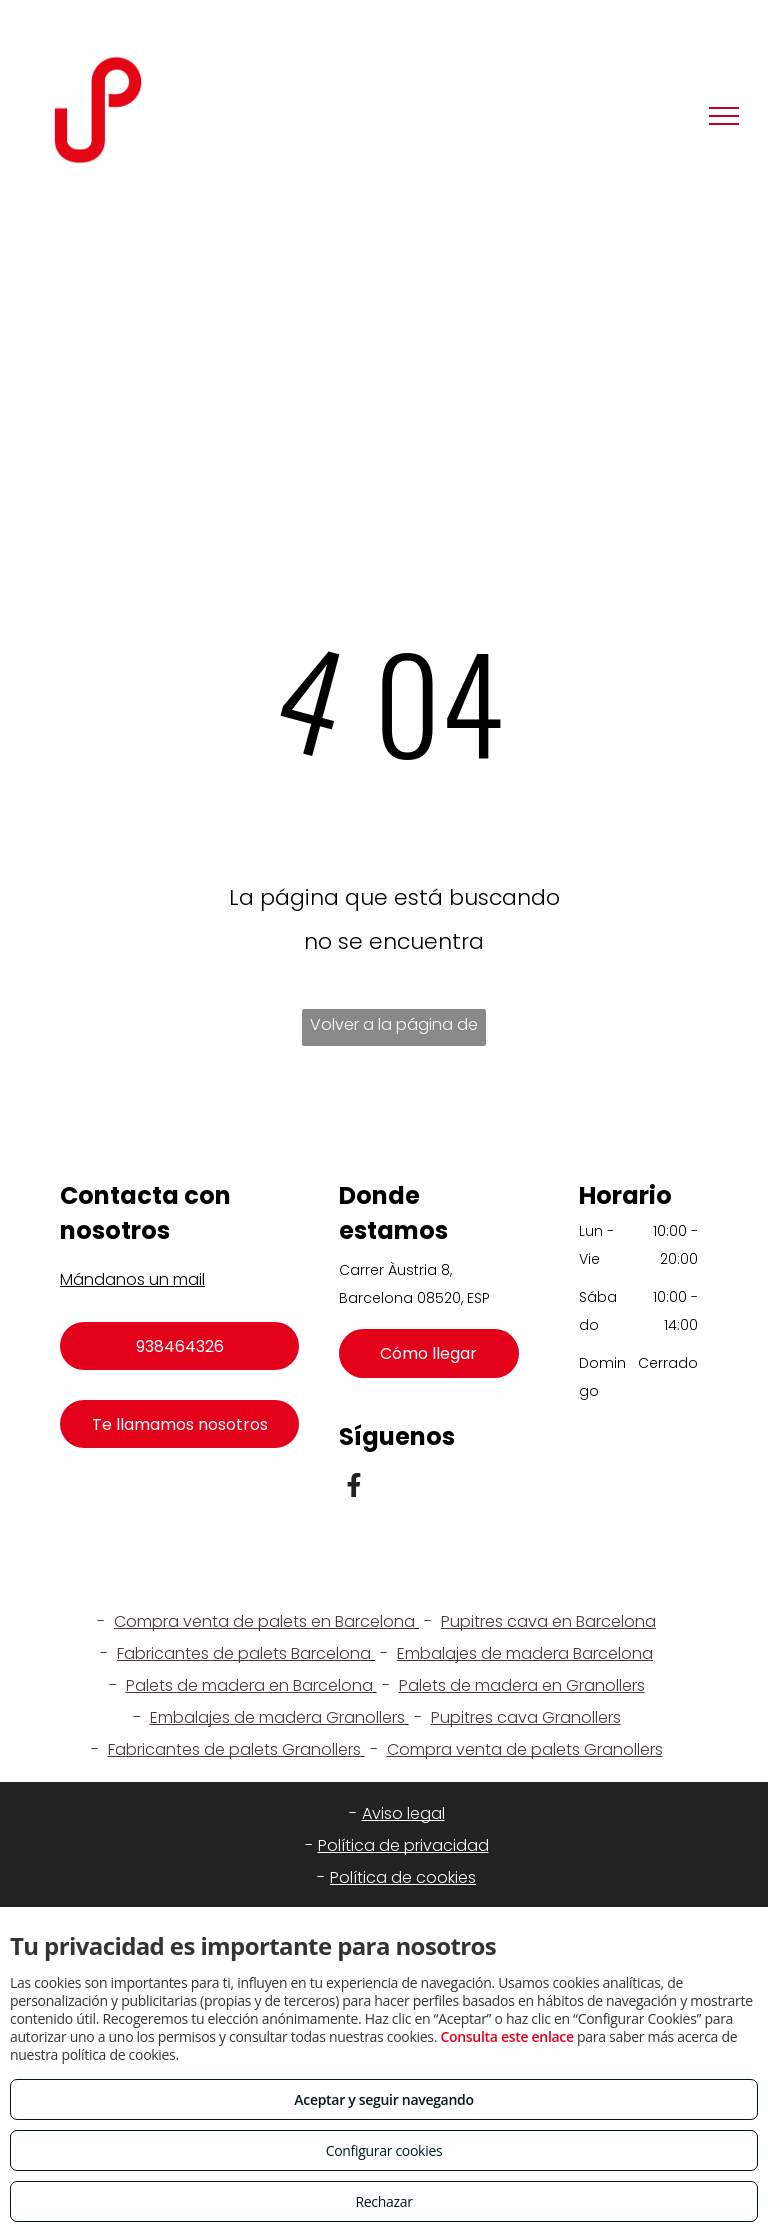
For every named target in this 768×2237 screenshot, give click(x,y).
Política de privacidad (403, 1845)
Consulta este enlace (506, 2036)
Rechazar (383, 2201)
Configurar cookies (384, 2150)
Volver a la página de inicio (394, 1029)
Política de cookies (403, 1877)
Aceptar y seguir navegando (383, 2099)
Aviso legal (403, 1813)
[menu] (724, 116)
